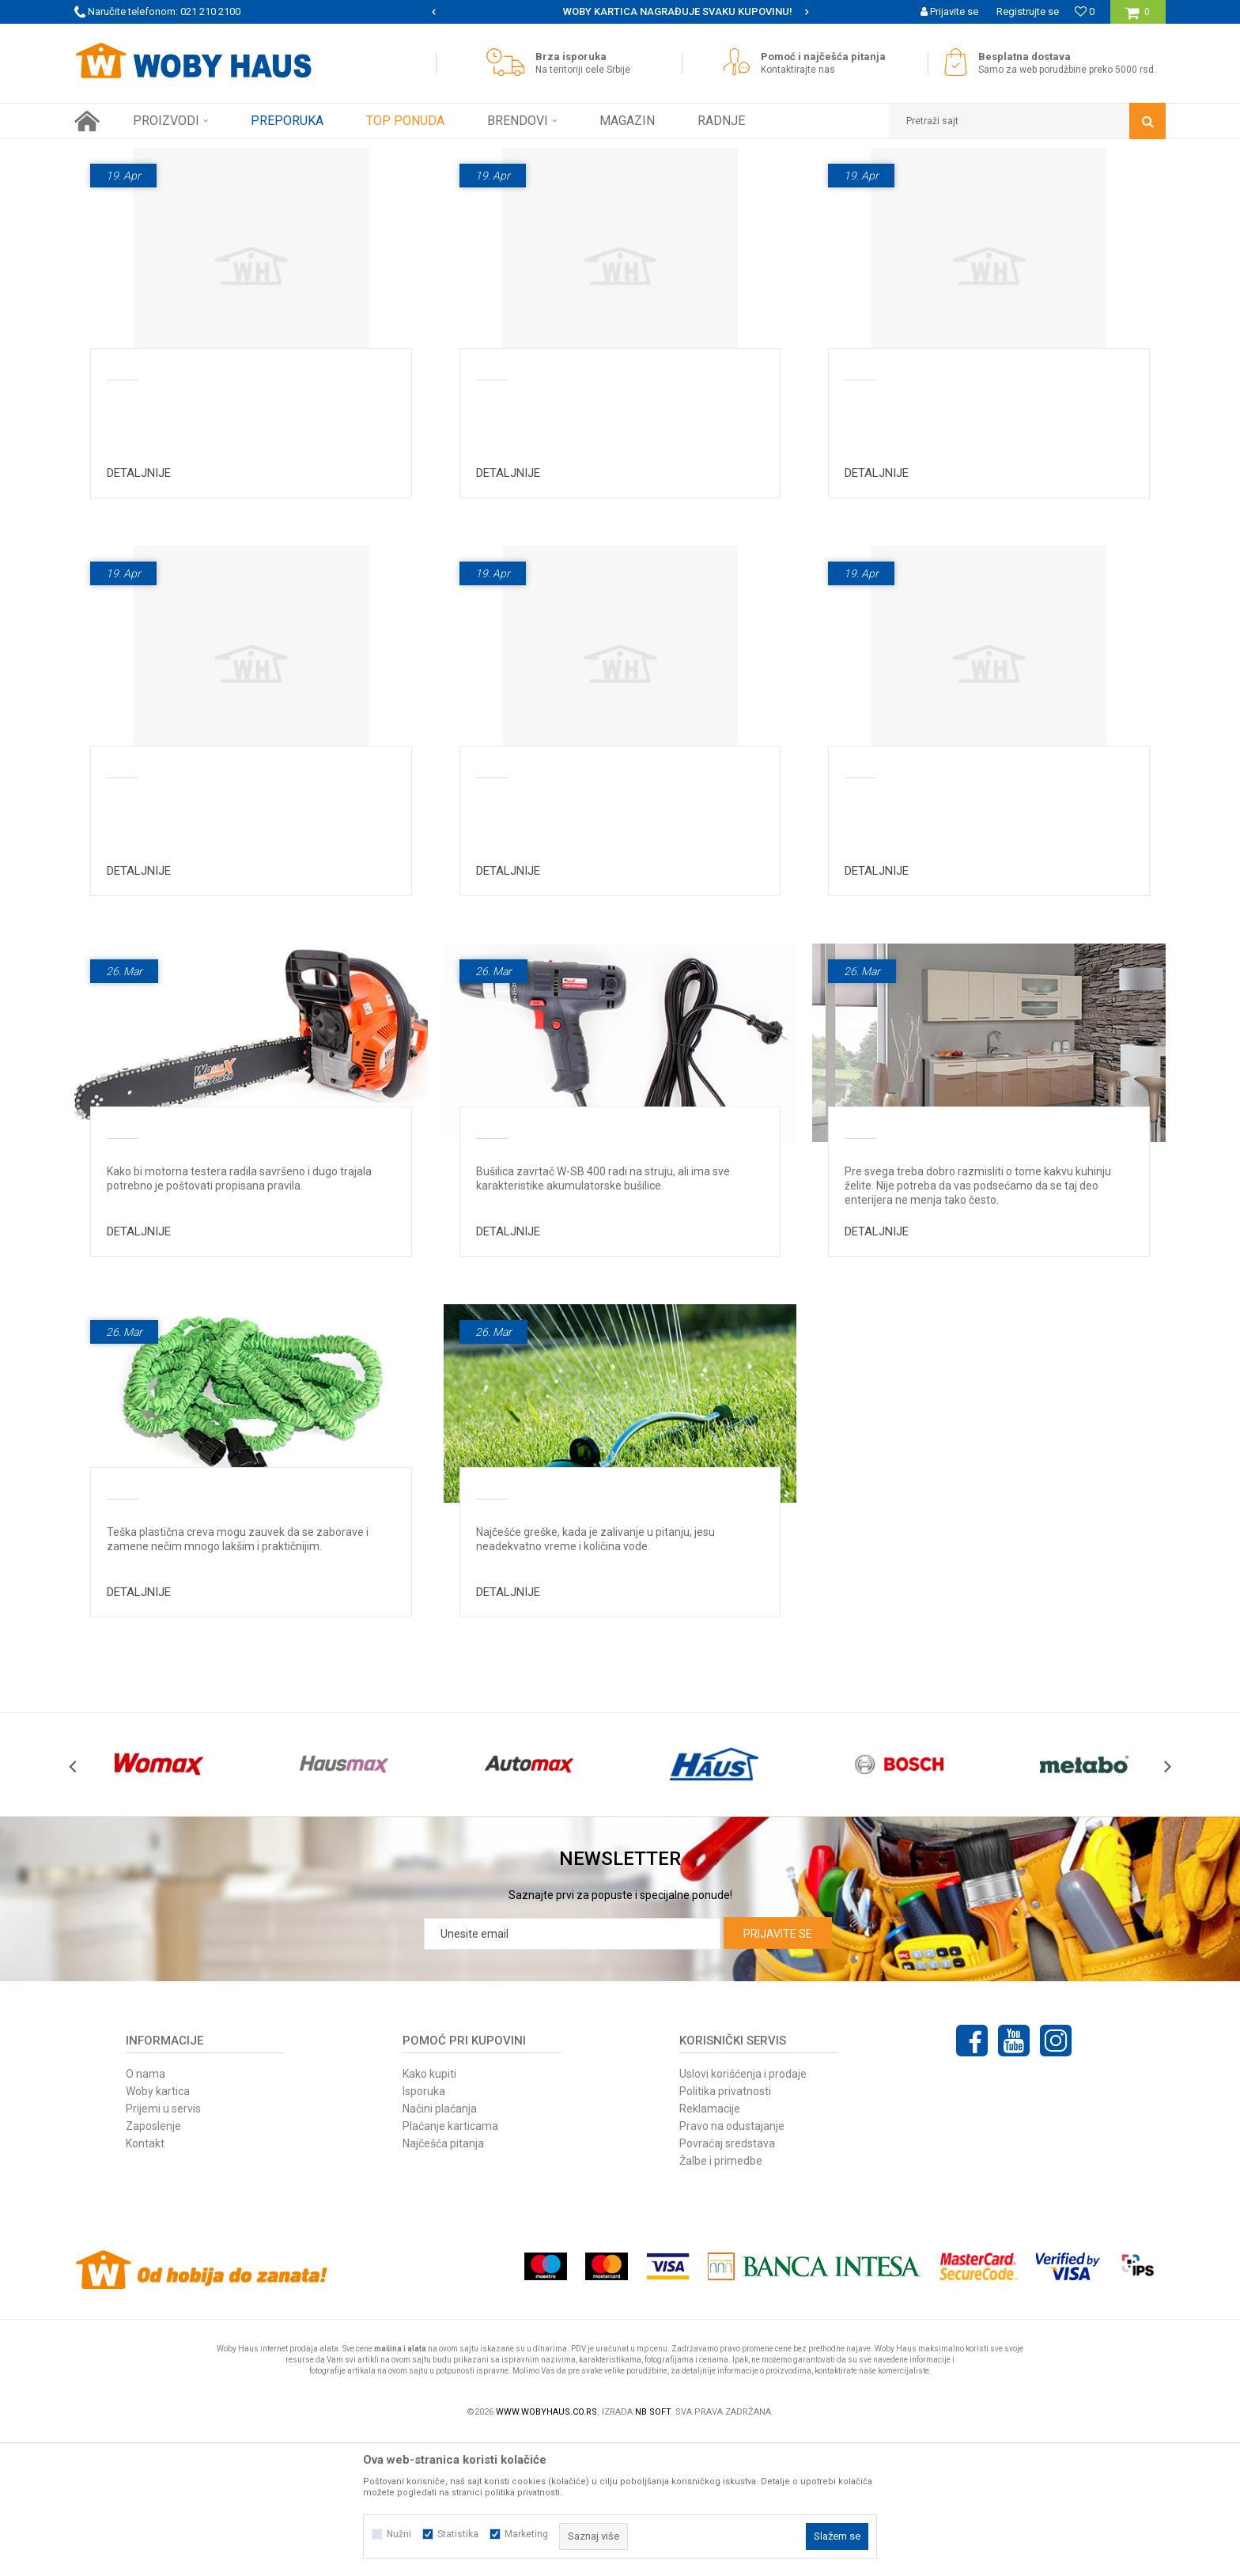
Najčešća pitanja (589, 211)
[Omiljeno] (1084, 11)
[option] (620, 12)
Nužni (399, 2534)
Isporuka (424, 2230)
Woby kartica (158, 2230)
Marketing (526, 2534)
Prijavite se (777, 2073)
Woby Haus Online (114, 151)
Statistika (457, 2534)
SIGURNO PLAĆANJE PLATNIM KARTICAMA (619, 11)
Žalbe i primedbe (720, 2300)
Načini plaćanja (440, 2247)
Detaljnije (139, 612)
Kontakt (145, 2282)
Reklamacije (709, 2247)
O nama (145, 2213)
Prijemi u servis (163, 2247)
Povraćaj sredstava (727, 2282)
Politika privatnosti (725, 2230)
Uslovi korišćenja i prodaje (743, 2213)
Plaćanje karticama (450, 2265)
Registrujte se (1027, 11)
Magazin (672, 211)
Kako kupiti (429, 2213)
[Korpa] (1137, 18)
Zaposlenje (153, 2265)
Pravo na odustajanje (731, 2265)
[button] (1027, 121)
